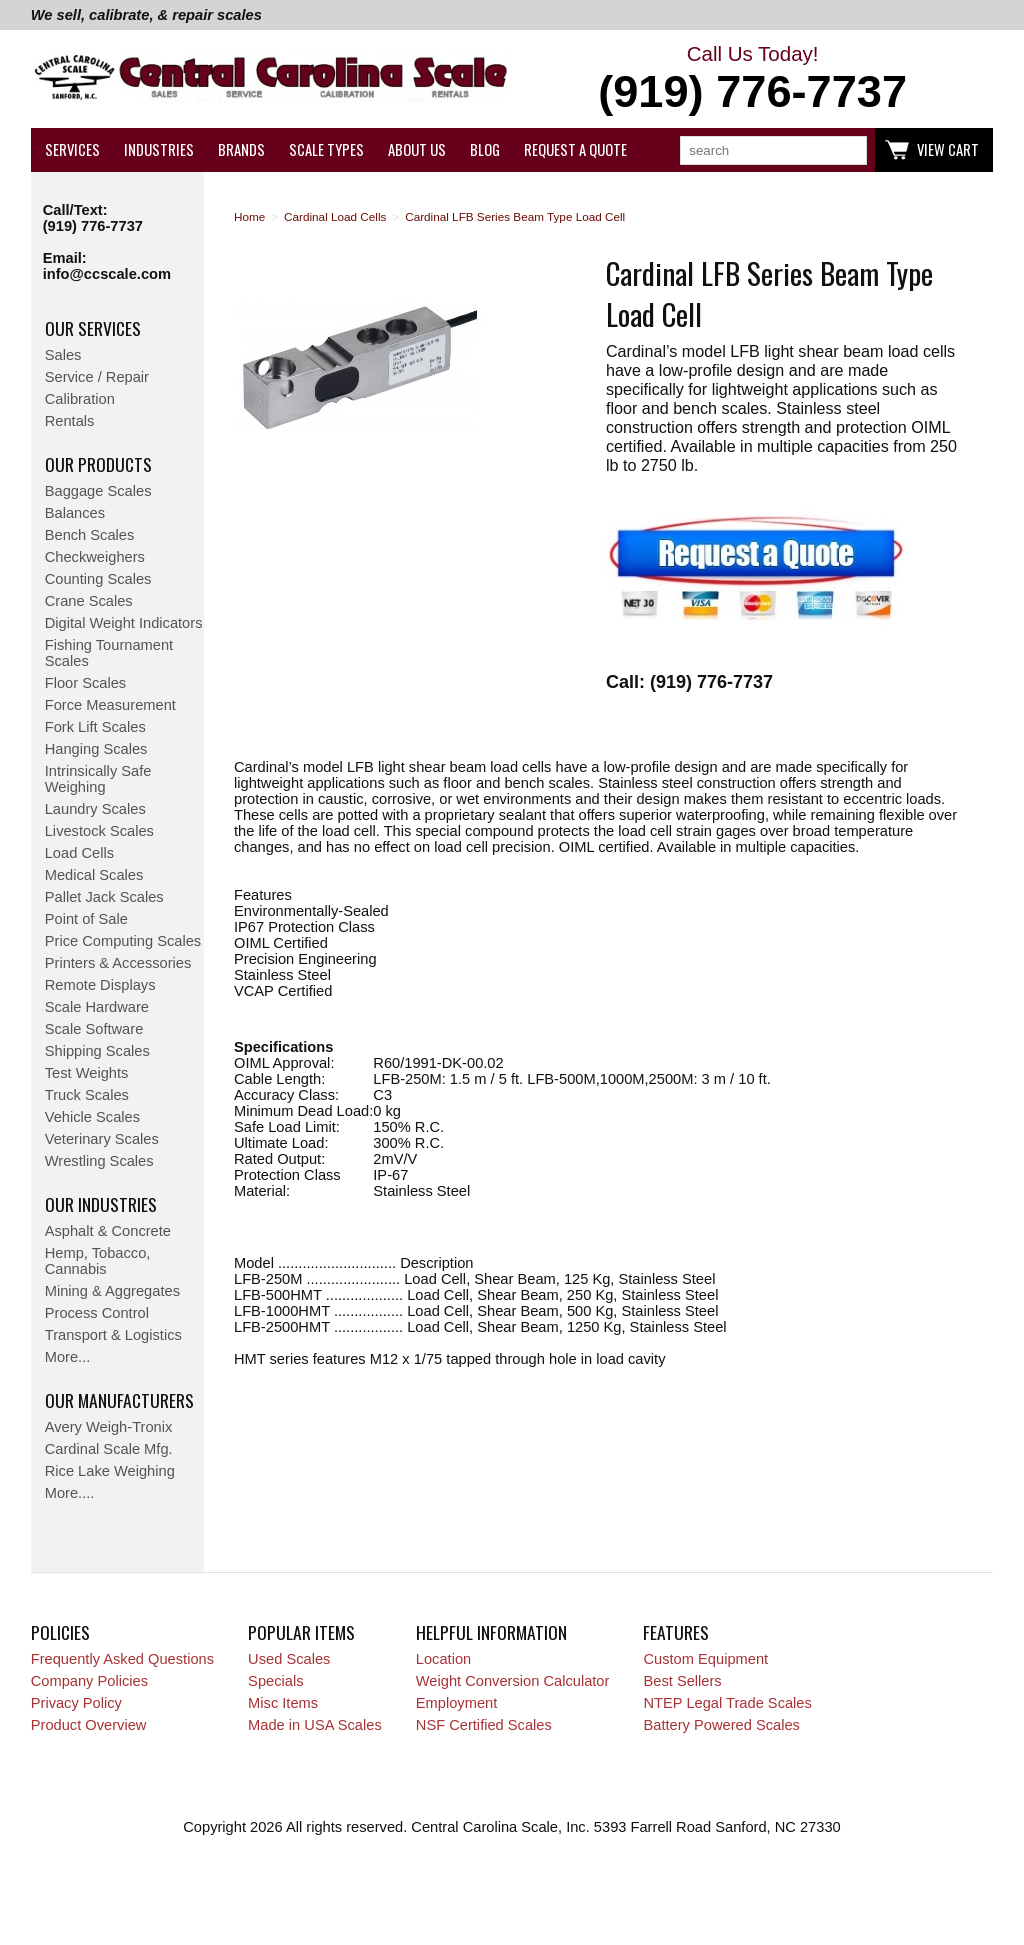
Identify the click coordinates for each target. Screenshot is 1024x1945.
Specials (275, 1681)
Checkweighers (95, 557)
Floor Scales (85, 683)
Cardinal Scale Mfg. (109, 1449)
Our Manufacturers (119, 1400)
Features (676, 1632)
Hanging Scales (96, 749)
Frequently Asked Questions (122, 1659)
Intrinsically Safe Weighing (98, 779)
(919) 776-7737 (93, 226)
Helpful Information (491, 1632)
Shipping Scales (97, 1051)
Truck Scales (87, 1095)
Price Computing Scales (123, 941)
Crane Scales (89, 601)
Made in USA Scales (315, 1725)
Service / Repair (97, 377)
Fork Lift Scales (95, 727)
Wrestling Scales (99, 1161)
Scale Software (94, 1029)
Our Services (93, 328)
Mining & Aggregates (112, 1291)
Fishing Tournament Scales (109, 653)
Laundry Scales (95, 809)
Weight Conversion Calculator (513, 1681)
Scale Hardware (97, 1007)
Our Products (98, 464)
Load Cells (79, 853)
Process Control (97, 1313)
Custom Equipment (705, 1659)
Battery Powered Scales (721, 1725)
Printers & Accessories (118, 963)
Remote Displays (100, 985)
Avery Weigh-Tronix (109, 1427)
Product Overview (89, 1725)
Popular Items (301, 1632)
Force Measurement (110, 705)
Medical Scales (94, 875)
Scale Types (326, 149)
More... (68, 1357)
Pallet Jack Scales (104, 897)
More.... (70, 1493)
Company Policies (89, 1681)
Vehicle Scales (92, 1117)
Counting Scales (98, 579)
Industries (159, 149)
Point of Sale (86, 919)
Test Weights (87, 1073)
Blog (485, 149)
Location (443, 1659)
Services (72, 149)
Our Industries (101, 1204)
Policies (60, 1632)
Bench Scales (90, 535)
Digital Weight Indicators (124, 623)
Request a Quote (575, 149)
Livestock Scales (99, 831)
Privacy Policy (76, 1703)
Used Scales (289, 1659)
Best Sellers (682, 1681)
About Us (417, 149)
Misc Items (283, 1703)
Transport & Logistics (113, 1335)
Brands (241, 149)
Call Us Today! (752, 80)
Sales (63, 355)
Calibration (80, 399)
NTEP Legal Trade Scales (727, 1703)
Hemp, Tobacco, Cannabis (98, 1261)
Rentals (70, 421)
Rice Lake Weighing (110, 1471)
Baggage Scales (98, 491)
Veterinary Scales (102, 1139)
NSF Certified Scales (484, 1725)
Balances (75, 513)
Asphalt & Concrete (108, 1231)
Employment (456, 1703)
